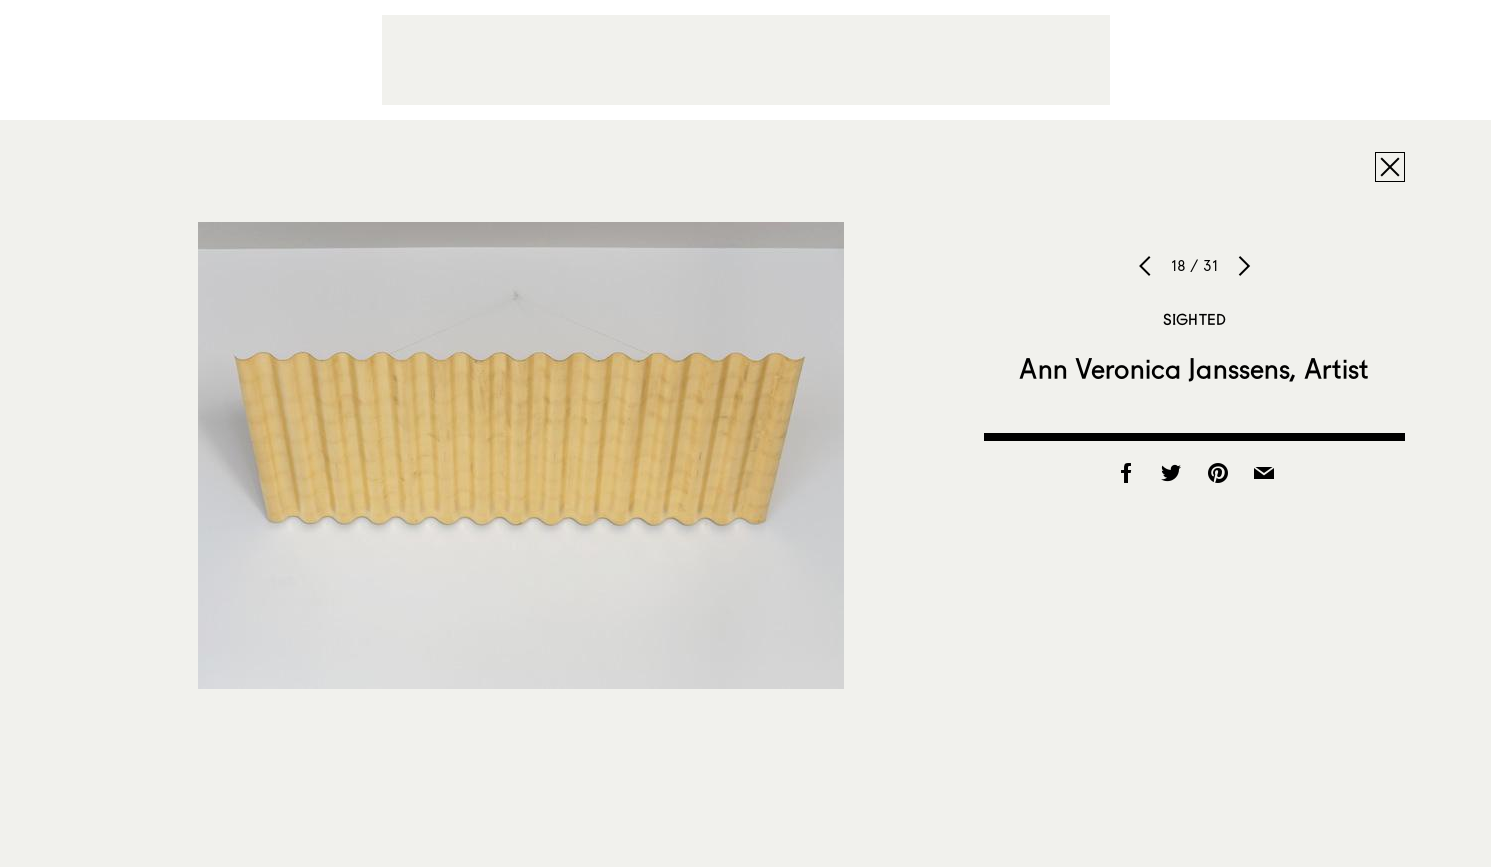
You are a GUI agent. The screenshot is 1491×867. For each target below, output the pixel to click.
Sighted (1194, 319)
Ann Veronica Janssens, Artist (1194, 368)
